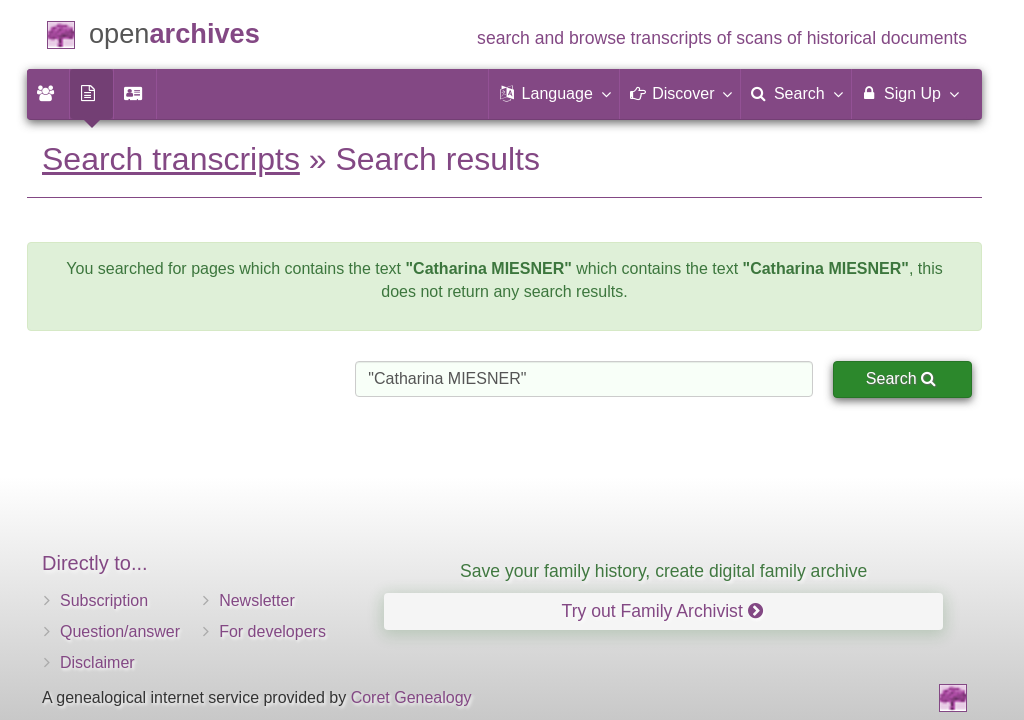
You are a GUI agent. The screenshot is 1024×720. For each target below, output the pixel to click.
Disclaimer (97, 662)
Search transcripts (171, 159)
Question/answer (120, 631)
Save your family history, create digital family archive (663, 571)
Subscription (104, 600)
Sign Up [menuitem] (909, 93)
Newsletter (257, 600)
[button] (554, 94)
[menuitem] (48, 94)
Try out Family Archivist (662, 611)
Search (901, 378)
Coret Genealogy (411, 697)
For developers (272, 631)
